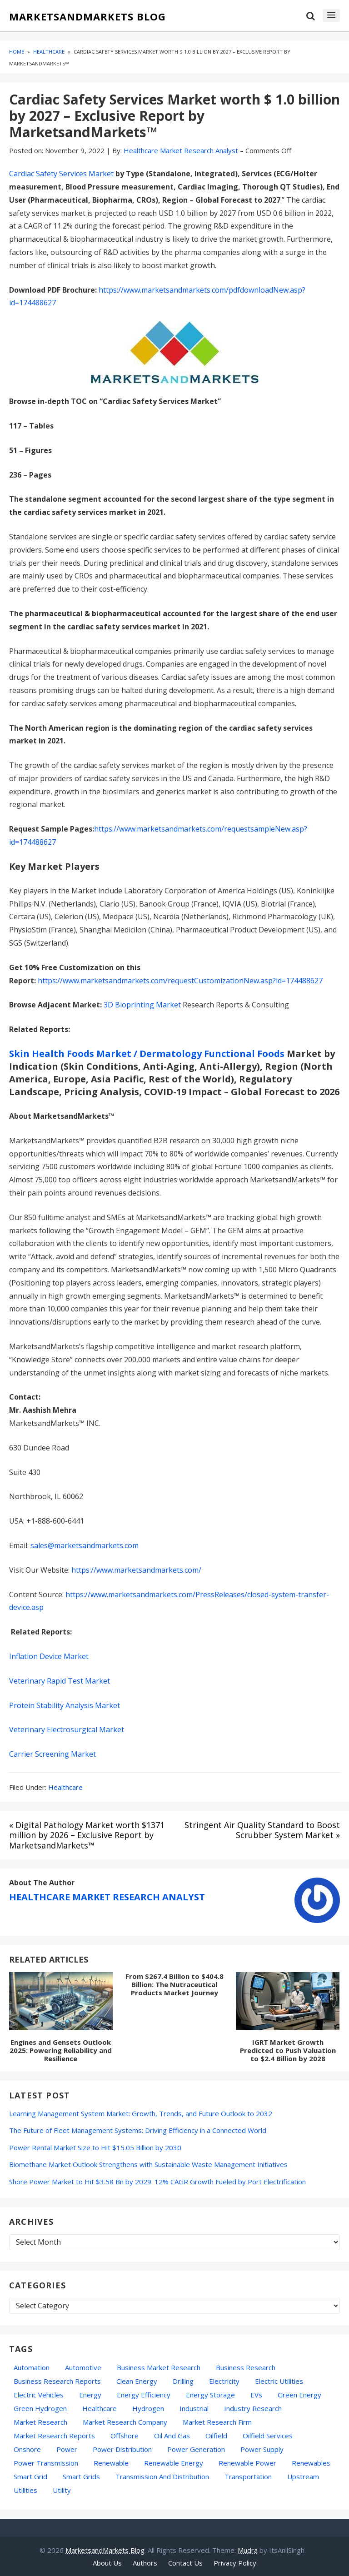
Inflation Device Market (49, 1656)
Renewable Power (247, 2462)
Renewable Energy (173, 2462)
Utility (62, 2490)
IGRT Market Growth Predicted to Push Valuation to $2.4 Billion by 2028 (288, 2050)
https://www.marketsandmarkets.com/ (136, 1570)
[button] (331, 15)
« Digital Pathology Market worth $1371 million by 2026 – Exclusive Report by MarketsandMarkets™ (87, 1835)
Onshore (27, 2449)
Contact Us (185, 2563)
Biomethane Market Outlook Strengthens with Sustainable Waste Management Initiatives (148, 2164)
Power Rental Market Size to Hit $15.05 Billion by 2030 (95, 2147)
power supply (262, 2449)
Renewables (311, 2462)
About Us (107, 2563)
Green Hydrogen (40, 2408)
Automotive (83, 2367)
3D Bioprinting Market (142, 1005)
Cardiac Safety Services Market (61, 174)
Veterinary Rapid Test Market (59, 1681)
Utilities (25, 2490)
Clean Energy (136, 2381)
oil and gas (172, 2435)
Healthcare (65, 1787)
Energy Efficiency (143, 2394)
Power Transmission (46, 2462)
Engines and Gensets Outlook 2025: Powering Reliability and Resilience (61, 2050)
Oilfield (216, 2435)
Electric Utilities (279, 2381)
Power (66, 2449)
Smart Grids (81, 2476)
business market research (158, 2367)
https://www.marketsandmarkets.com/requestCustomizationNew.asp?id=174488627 (180, 981)
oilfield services (268, 2435)
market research (40, 2422)
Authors (145, 2563)
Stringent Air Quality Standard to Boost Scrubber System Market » (262, 1830)
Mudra (248, 2550)
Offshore (124, 2435)
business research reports (57, 2381)
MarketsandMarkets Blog (87, 16)
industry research (253, 2408)
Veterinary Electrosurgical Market (66, 1729)
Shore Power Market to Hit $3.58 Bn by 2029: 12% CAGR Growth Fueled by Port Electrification (157, 2181)
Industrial (194, 2408)
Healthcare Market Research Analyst (107, 1897)
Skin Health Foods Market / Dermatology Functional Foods (146, 1053)
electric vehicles (39, 2394)
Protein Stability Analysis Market (64, 1705)
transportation (248, 2476)
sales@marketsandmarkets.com (84, 1545)
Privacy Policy (235, 2563)
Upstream (303, 2476)
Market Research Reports (54, 2435)
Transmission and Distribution (162, 2476)
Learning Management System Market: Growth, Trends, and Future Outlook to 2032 (140, 2113)
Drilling (183, 2381)
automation (32, 2367)
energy (90, 2394)
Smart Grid (30, 2476)
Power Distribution (122, 2449)
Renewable (111, 2462)
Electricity (224, 2381)
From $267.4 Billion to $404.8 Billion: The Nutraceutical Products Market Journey (174, 1984)
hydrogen (148, 2408)
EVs (256, 2394)
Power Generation (196, 2449)
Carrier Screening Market (52, 1754)
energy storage (210, 2394)
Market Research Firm (217, 2422)
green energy (299, 2394)
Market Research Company (125, 2422)
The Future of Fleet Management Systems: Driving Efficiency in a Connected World (137, 2130)
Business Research (245, 2367)
